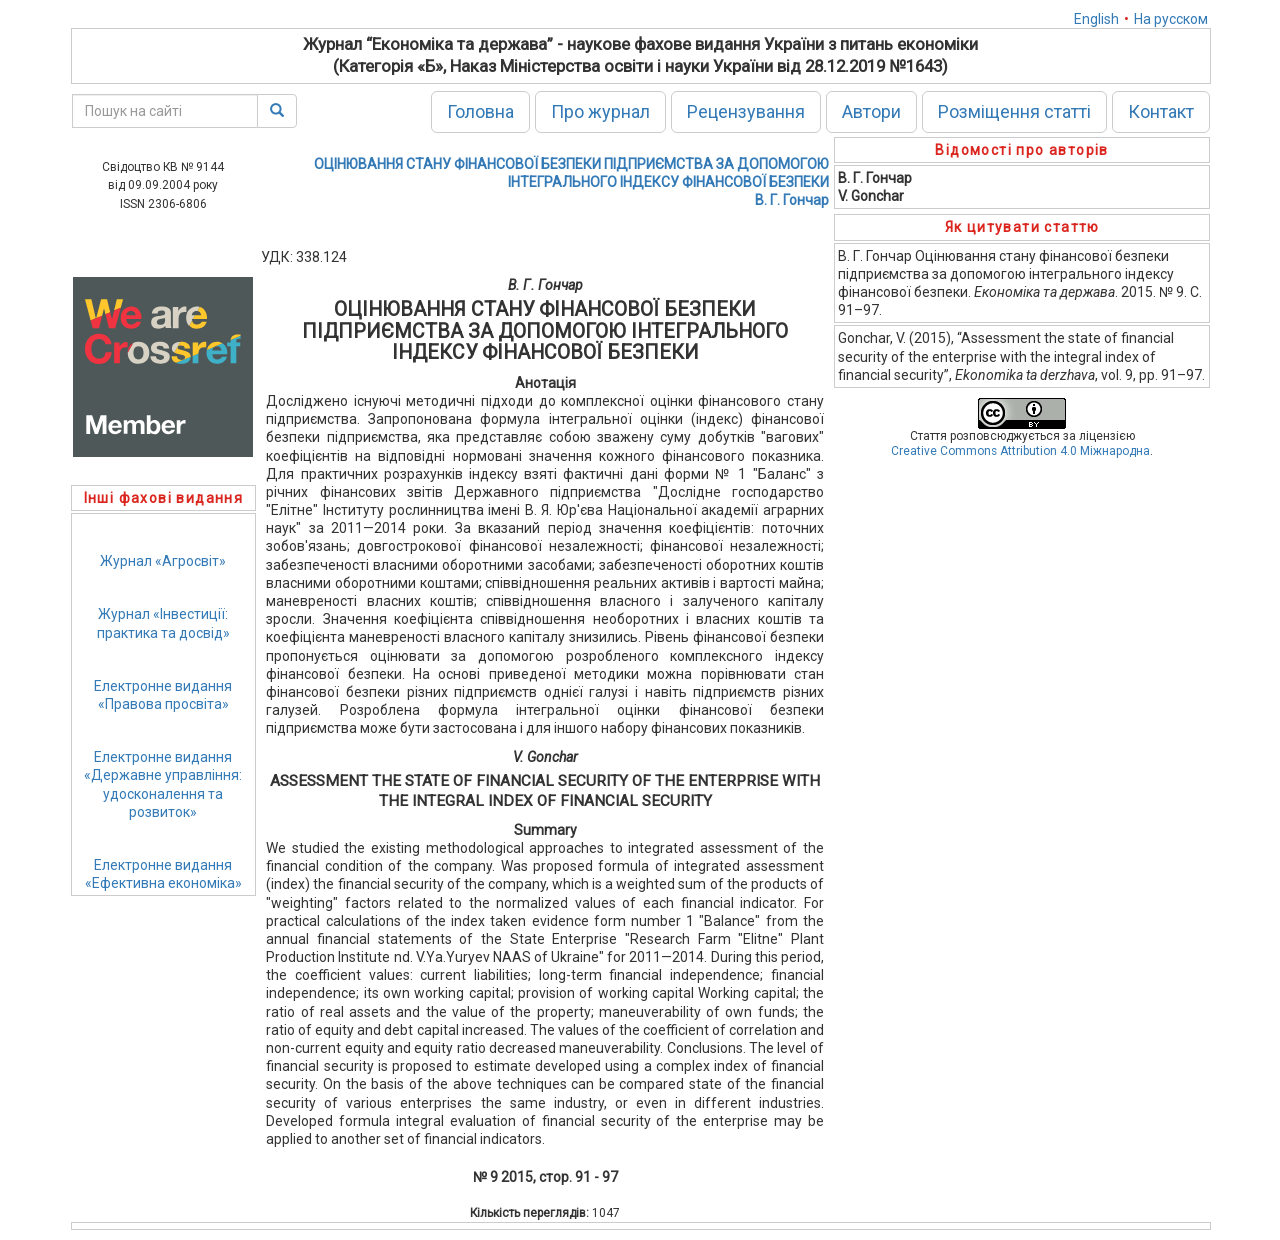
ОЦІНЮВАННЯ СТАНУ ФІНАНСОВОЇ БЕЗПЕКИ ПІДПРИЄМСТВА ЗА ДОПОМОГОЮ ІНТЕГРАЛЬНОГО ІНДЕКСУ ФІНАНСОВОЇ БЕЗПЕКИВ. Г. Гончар (571, 182)
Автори (871, 111)
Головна (480, 111)
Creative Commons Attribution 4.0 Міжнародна (1020, 451)
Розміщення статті (1014, 111)
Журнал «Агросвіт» (163, 561)
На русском (1171, 19)
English (1096, 19)
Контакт (1161, 111)
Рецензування (746, 111)
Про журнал (600, 111)
